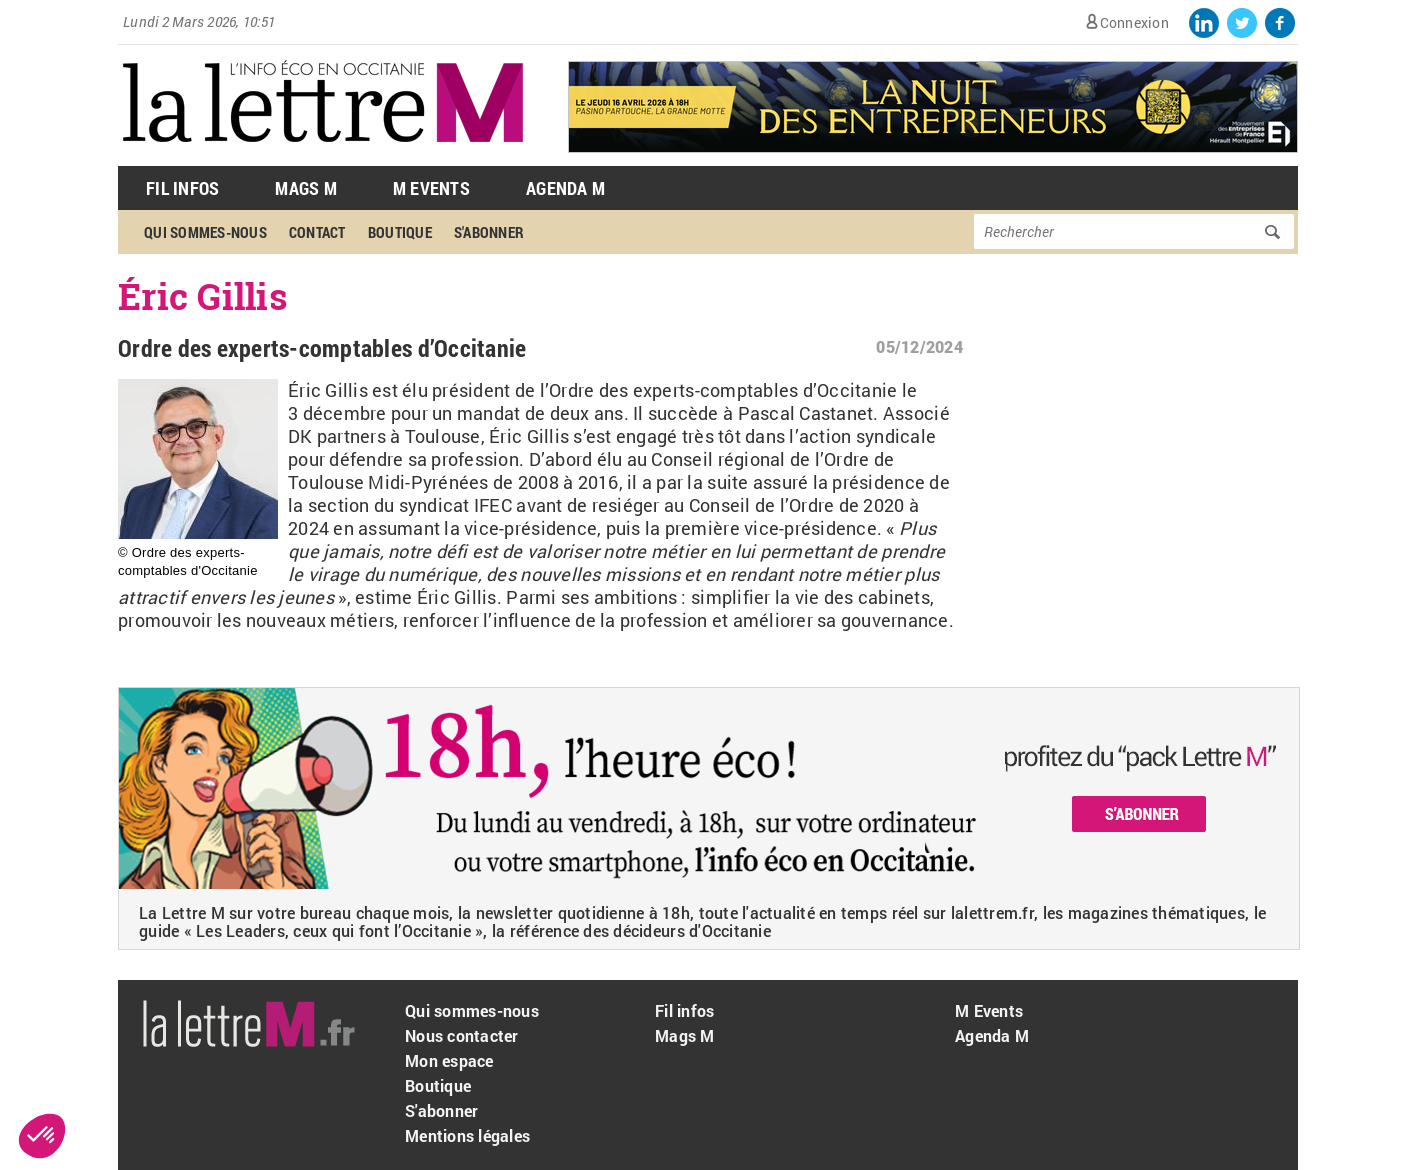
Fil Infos (182, 188)
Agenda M (565, 188)
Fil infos (684, 1010)
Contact (317, 232)
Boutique (400, 232)
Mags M (306, 188)
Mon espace (449, 1060)
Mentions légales (467, 1135)
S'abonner (489, 232)
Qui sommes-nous (205, 232)
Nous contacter (462, 1035)
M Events (431, 188)
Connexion (1134, 22)
